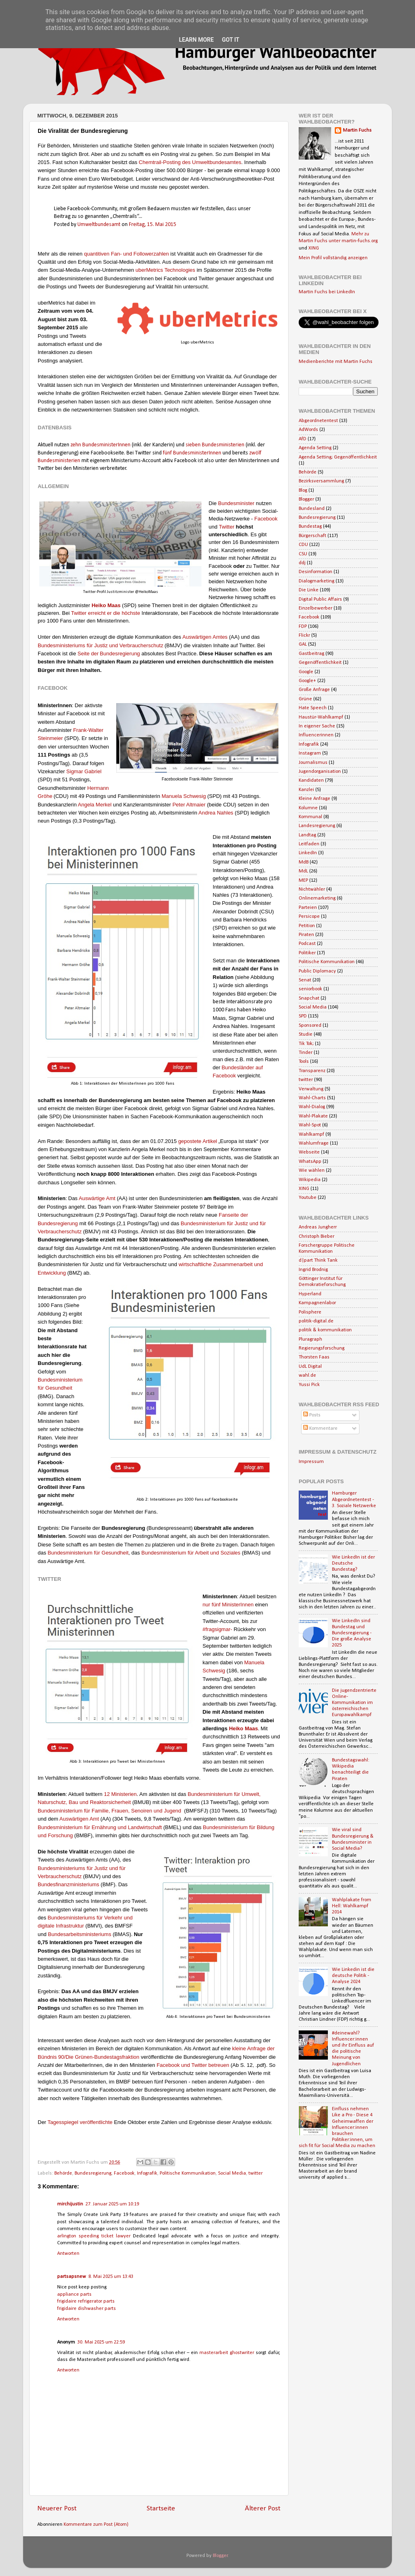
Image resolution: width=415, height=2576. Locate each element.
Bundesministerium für (64, 1811)
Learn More (196, 39)
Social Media (232, 2173)
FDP (303, 626)
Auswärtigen (197, 637)
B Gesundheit (88, 1553)
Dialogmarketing (316, 581)
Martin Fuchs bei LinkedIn (327, 292)
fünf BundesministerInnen (192, 453)
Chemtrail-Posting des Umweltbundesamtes (190, 162)
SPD (303, 1016)
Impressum (311, 1461)
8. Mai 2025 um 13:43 (110, 2276)
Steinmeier (50, 738)
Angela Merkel (94, 805)
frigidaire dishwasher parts (86, 2308)
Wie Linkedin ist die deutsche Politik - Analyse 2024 (353, 1975)
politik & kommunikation (325, 1330)
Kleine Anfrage (314, 798)
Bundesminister (236, 503)
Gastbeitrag (311, 653)
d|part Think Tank (318, 1260)
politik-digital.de (316, 1321)
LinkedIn (308, 853)
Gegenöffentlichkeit (320, 662)
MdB (303, 862)
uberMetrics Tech (155, 270)
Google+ (307, 680)
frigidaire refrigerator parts (86, 2301)
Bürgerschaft (312, 535)
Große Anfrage (314, 689)
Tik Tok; (306, 1043)
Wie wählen (312, 1170)
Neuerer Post (57, 2508)
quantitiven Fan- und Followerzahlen (126, 254)
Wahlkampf (311, 1134)
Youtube (308, 1197)
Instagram (310, 753)
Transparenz (312, 1070)
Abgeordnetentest (318, 420)
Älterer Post (262, 2508)
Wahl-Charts (312, 1098)
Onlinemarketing (317, 898)
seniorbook (310, 989)
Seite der (87, 653)
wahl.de (307, 1375)
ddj (302, 563)
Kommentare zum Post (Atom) (96, 2524)
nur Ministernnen (228, 1604)
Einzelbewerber (315, 608)
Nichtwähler (312, 889)
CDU (303, 544)
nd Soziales (226, 1553)
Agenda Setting (315, 448)
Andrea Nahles (216, 813)
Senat (305, 980)
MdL (303, 871)
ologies (186, 270)
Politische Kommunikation (188, 2173)
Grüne (305, 699)
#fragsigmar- (218, 1629)
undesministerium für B (233, 1827)
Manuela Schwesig (184, 796)
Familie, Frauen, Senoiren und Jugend (136, 1811)
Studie (305, 1034)
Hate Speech (313, 708)
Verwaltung (311, 1089)
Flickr (304, 635)
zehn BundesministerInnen (100, 445)
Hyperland (310, 1294)
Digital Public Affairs (320, 599)
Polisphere (310, 1312)
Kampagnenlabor (317, 1303)
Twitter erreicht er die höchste (105, 613)
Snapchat (309, 998)
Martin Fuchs (357, 130)
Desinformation (315, 571)
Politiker (307, 953)
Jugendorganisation (320, 771)
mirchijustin (70, 2204)
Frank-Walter (88, 730)
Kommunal (310, 817)
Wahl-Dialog (312, 1107)
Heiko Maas (106, 605)
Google (306, 672)
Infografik (147, 2173)
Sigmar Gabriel (84, 771)
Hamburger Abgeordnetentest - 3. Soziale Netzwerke (354, 1499)
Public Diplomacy (317, 971)
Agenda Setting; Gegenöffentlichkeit (338, 457)
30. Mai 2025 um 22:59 (101, 2342)
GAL (303, 644)
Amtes (220, 637)
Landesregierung (317, 825)
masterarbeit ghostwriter (227, 2352)
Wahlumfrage (314, 1143)
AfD (302, 439)
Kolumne (308, 808)
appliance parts (74, 2294)
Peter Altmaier (188, 805)
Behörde (63, 2173)
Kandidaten (311, 780)
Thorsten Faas (314, 1357)
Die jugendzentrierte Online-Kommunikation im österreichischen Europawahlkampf (354, 1702)
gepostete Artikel (197, 1141)
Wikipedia (310, 1179)
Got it (230, 39)
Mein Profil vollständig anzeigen (333, 258)
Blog (303, 490)
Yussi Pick (309, 1384)
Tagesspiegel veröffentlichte (79, 2122)
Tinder (305, 1052)
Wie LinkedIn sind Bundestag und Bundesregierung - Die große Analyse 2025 (352, 1633)
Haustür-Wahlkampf (321, 717)
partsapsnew (71, 2276)
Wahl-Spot (310, 1125)
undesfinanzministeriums (70, 1884)
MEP (303, 880)
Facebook (266, 519)
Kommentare (320, 1428)
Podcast (307, 943)
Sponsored (310, 1025)
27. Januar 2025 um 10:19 (112, 2204)
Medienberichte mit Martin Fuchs (335, 361)
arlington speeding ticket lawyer (93, 2236)
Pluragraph (310, 1339)
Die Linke (309, 590)
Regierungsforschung (321, 1348)
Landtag (307, 835)
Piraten (306, 934)
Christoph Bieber (316, 1236)
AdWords (308, 429)
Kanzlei (306, 789)
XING (313, 248)
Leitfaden (309, 844)
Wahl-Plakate (313, 1116)
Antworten (68, 2253)
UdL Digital (310, 1366)
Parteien (308, 907)
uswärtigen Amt (81, 1819)
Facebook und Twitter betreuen (192, 2065)
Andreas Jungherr (318, 1227)
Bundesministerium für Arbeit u (177, 1553)
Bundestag (310, 526)
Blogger (306, 499)
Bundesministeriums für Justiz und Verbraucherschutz (100, 645)
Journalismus (313, 762)
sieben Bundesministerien (215, 445)
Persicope (309, 916)
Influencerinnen (316, 735)
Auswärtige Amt (97, 1198)
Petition (307, 925)
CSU (303, 554)
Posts (312, 1415)
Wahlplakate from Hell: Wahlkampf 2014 (351, 1906)
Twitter (226, 527)
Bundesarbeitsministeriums (79, 1934)
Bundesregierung (120, 653)
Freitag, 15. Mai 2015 (152, 224)
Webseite (309, 1152)
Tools (304, 1061)
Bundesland (312, 508)
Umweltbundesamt (98, 224)
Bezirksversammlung (321, 481)
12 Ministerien (120, 1794)
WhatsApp (310, 1161)
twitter (255, 2173)
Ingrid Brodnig (313, 1269)
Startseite (161, 2508)
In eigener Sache (317, 726)
